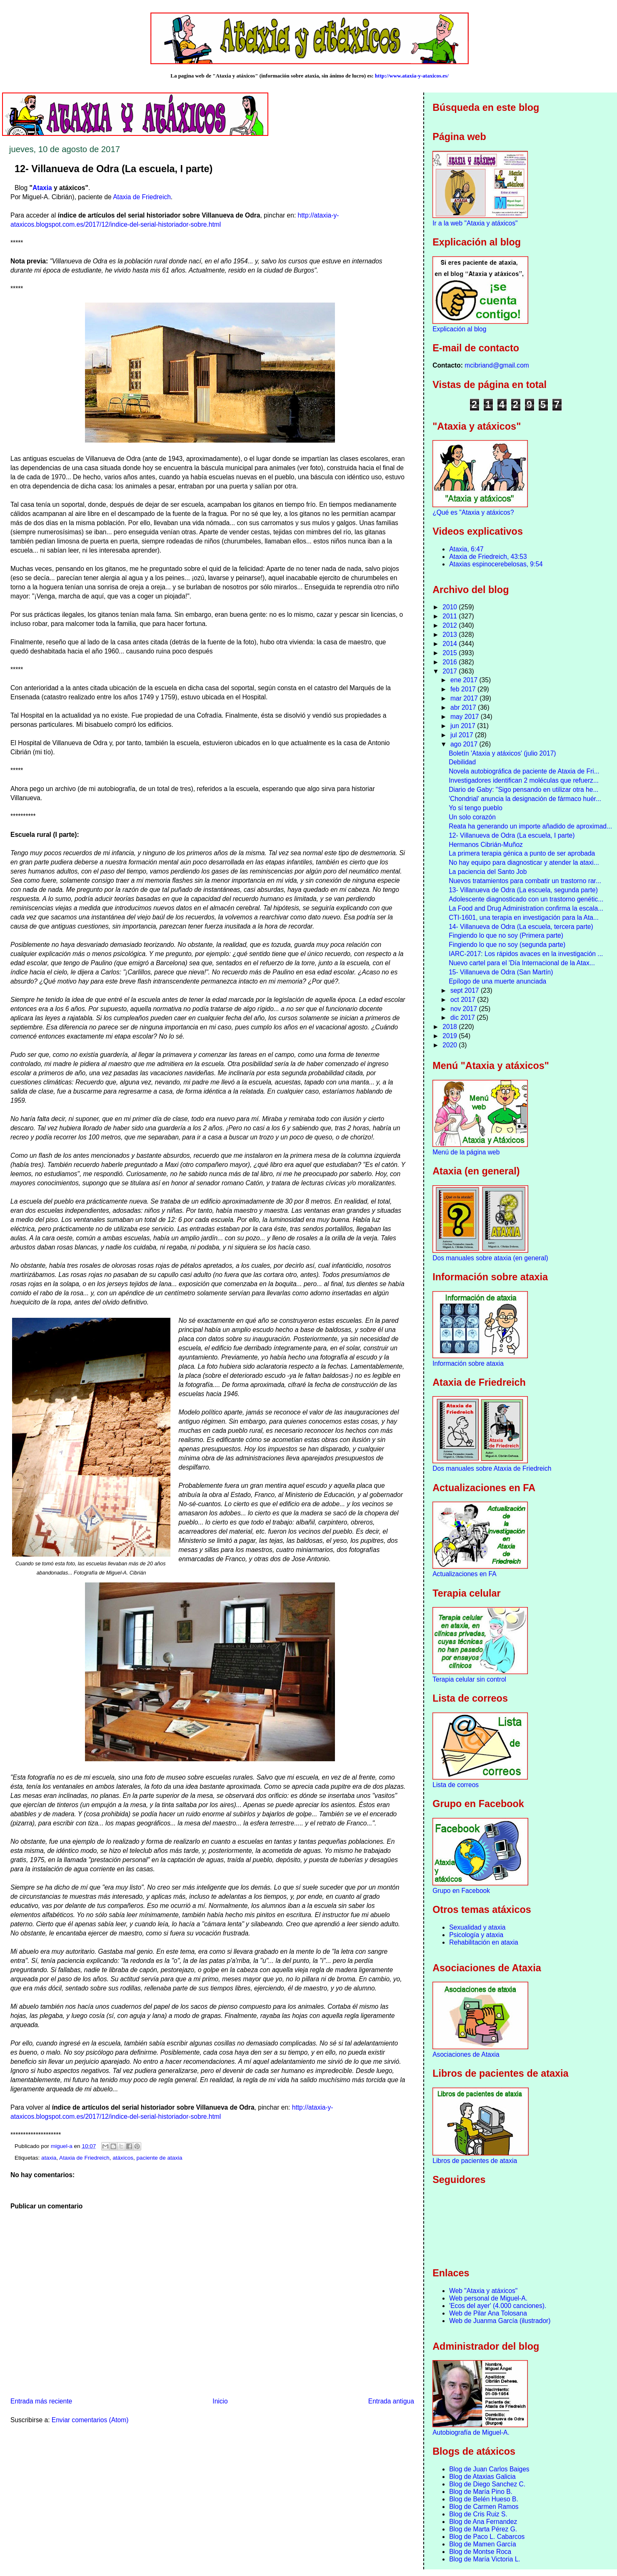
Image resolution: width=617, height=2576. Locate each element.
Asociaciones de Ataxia (465, 2054)
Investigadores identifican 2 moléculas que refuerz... (524, 780)
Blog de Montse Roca (480, 2551)
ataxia (48, 2158)
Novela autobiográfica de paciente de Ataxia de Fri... (524, 771)
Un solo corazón (472, 817)
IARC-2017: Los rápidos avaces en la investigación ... (526, 953)
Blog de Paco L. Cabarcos (487, 2536)
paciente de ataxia (159, 2158)
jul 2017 (462, 735)
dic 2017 (463, 1017)
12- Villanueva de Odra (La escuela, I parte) (512, 835)
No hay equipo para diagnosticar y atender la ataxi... (524, 862)
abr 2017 (464, 707)
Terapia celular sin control (469, 1679)
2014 (450, 643)
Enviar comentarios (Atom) (90, 2419)
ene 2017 (464, 679)
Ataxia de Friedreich (142, 196)
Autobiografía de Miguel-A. (471, 2432)
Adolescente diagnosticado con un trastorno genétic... (526, 899)
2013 (450, 634)
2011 (450, 616)
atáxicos (122, 2158)
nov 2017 (464, 1008)
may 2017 (465, 716)
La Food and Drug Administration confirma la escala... (526, 908)
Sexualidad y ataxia (477, 1927)
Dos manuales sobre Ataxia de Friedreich (491, 1468)
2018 (450, 1026)
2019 (450, 1035)
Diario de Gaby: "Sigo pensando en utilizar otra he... (523, 789)
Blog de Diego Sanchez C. (487, 2484)
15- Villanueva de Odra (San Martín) (501, 972)
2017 (450, 671)
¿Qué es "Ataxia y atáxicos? (473, 512)
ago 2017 (464, 744)
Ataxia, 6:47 (466, 549)
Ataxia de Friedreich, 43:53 (488, 556)
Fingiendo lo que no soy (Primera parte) (506, 935)
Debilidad (462, 762)
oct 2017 (463, 999)
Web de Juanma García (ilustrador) (499, 2320)
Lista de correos (455, 1784)
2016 (450, 662)
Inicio (219, 2401)
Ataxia (42, 187)
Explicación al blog (459, 329)
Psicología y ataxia (476, 1934)
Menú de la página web (466, 1152)
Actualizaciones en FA (464, 1573)
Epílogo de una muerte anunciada (497, 981)
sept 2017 (465, 990)
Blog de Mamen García (482, 2544)
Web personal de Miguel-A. (488, 2298)
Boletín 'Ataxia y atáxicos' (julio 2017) (502, 753)
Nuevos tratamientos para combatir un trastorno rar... (525, 880)
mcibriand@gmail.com (497, 365)
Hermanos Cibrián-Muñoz (486, 844)
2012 (450, 625)
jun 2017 (463, 725)
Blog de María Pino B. (480, 2491)
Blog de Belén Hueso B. (483, 2499)
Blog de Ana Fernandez (483, 2521)
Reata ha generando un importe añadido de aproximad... (530, 826)
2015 (450, 652)
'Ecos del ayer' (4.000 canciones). (497, 2305)
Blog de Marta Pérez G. (483, 2529)
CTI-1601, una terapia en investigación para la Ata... (524, 917)
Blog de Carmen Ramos (483, 2506)
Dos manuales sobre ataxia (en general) (490, 1258)
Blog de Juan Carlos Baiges (489, 2469)
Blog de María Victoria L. (484, 2559)
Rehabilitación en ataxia (483, 1942)
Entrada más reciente (41, 2401)
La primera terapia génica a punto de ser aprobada (522, 853)
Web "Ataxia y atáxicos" (483, 2290)
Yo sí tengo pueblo (475, 807)
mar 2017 (465, 698)
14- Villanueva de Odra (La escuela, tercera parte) (521, 926)
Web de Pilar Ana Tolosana (488, 2313)
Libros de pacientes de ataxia (474, 2160)
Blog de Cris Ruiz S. (478, 2514)
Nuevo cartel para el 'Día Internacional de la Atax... (522, 962)
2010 (450, 607)
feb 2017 (463, 689)
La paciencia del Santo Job (488, 871)
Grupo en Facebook (461, 1890)
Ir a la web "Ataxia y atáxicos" (474, 223)
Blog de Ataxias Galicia (482, 2476)
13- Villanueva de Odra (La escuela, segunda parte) (523, 890)
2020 (450, 1045)
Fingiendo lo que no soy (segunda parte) (507, 944)
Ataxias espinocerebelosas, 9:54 (496, 564)
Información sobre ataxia (468, 1363)
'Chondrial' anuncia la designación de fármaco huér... (525, 798)
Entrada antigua (391, 2401)
